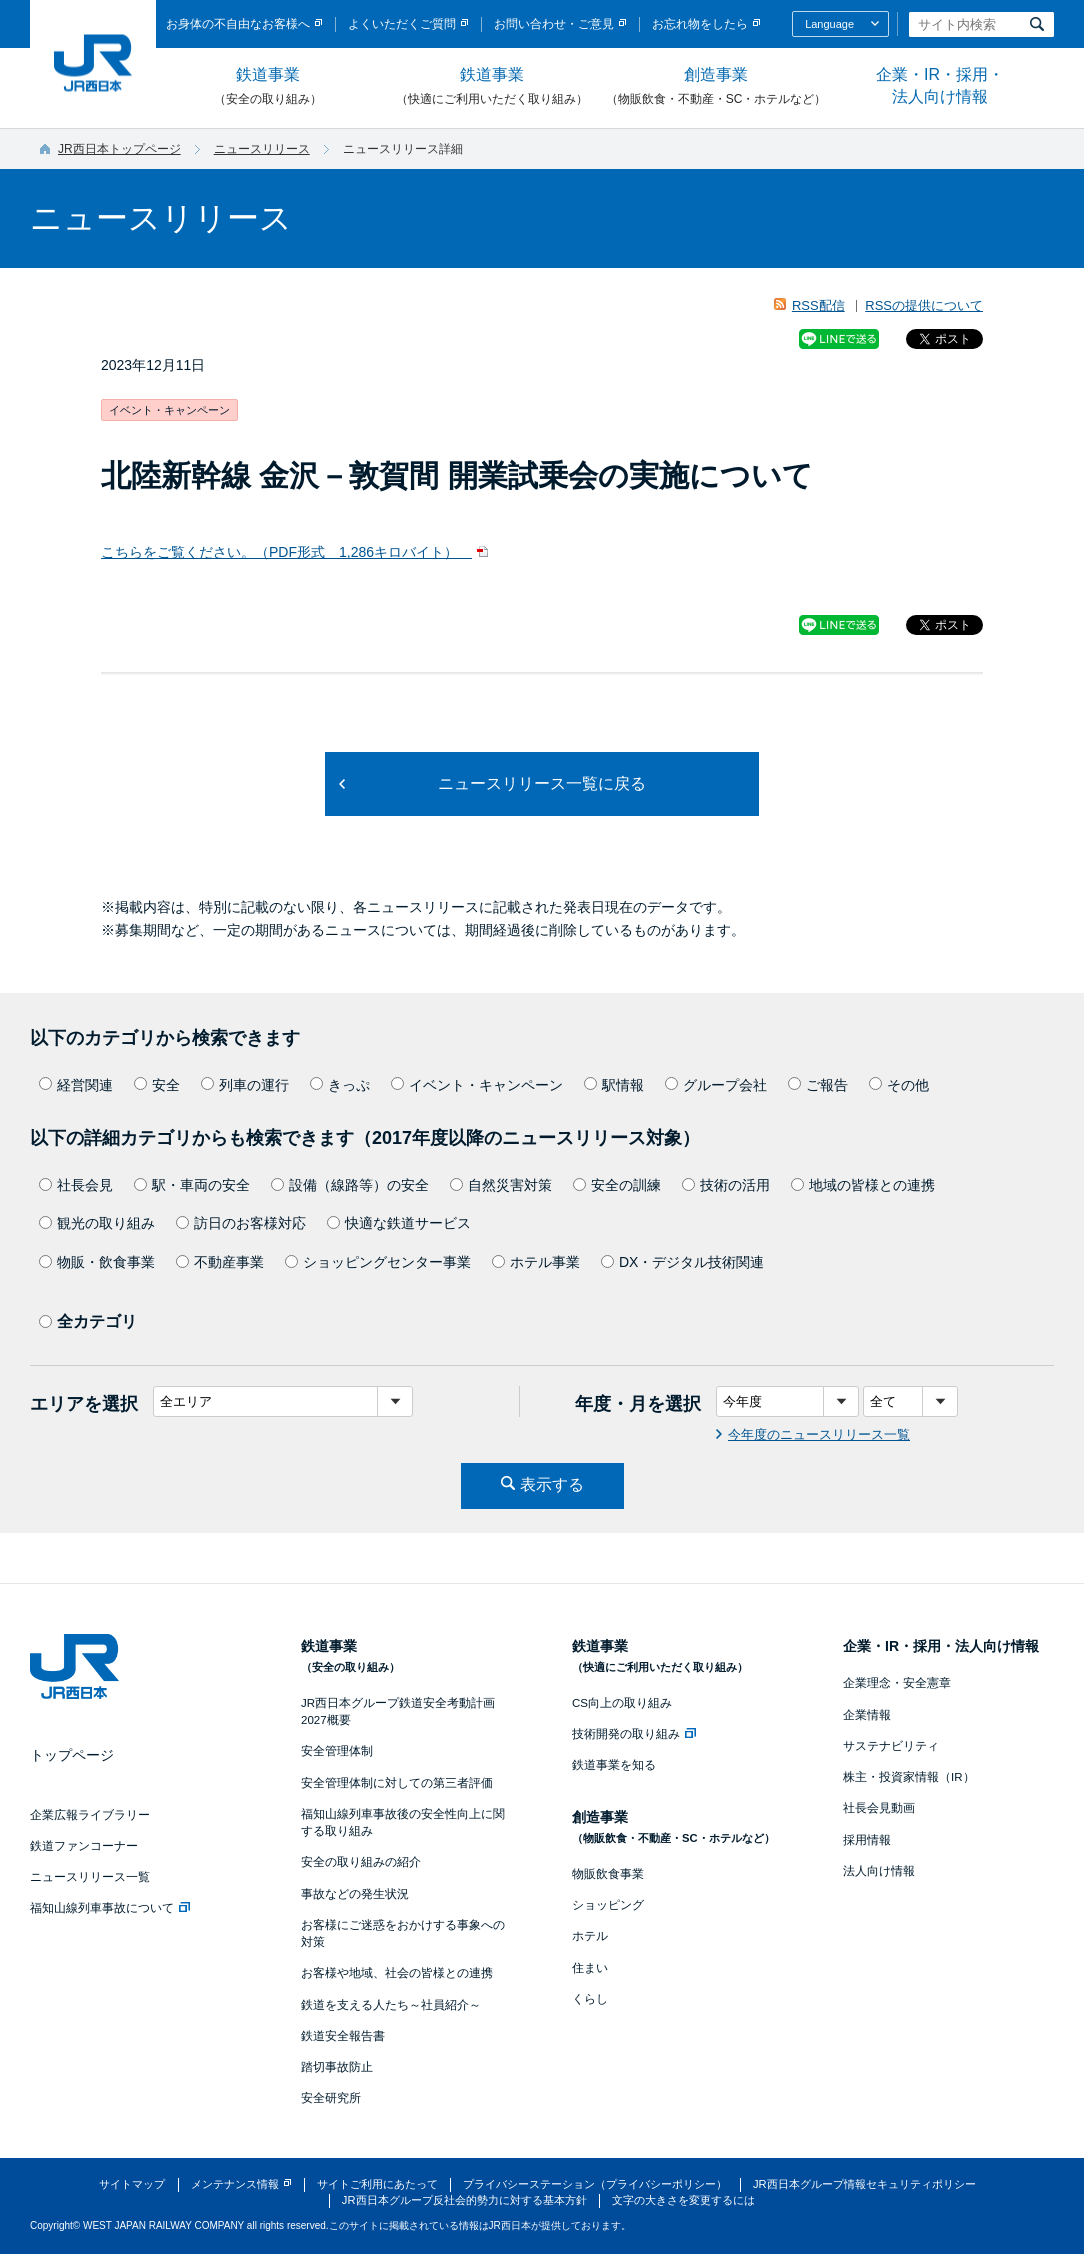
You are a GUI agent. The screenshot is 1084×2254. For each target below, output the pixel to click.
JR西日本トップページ (119, 149)
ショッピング (608, 1905)
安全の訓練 (617, 1185)
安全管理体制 (337, 1751)
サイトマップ (132, 2184)
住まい (590, 1968)
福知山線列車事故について (110, 1908)
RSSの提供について (924, 305)
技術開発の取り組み (634, 1734)
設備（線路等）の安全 (350, 1185)
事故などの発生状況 (355, 1894)
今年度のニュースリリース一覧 (819, 1434)
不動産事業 (220, 1262)
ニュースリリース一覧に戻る (542, 783)
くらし (590, 1999)
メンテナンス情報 (235, 2184)
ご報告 (818, 1085)
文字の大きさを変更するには (683, 2200)
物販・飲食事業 (97, 1262)
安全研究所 (331, 2098)
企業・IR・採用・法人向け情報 (940, 85)
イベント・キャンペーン (477, 1085)
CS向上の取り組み (622, 1703)
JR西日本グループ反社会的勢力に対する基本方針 (464, 2200)
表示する (552, 1484)
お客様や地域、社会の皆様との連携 (397, 1973)
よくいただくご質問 (402, 24)
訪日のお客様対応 (241, 1223)
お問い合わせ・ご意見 (554, 24)
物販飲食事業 (608, 1874)
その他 (899, 1085)
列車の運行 (245, 1085)
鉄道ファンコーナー (84, 1846)
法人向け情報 (879, 1871)
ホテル (590, 1936)
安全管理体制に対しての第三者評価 (397, 1783)
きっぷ (340, 1085)
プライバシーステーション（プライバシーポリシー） (595, 2184)
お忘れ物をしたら (700, 24)
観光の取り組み (97, 1223)
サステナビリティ (891, 1746)
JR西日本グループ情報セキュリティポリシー (864, 2184)
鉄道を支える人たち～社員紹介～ (391, 2005)
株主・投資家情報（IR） (909, 1777)
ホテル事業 (536, 1262)
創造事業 (716, 87)
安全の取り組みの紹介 (361, 1862)
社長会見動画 (879, 1808)
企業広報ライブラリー (90, 1815)
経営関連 (76, 1085)
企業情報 (867, 1715)
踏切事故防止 (337, 2067)
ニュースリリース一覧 (90, 1877)
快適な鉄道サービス (399, 1223)
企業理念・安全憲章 (897, 1683)
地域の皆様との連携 (863, 1185)
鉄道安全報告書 (343, 2036)
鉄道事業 (268, 87)
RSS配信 (818, 305)
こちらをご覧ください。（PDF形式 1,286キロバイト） (286, 552)
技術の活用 (726, 1185)
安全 (157, 1085)
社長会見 (76, 1185)
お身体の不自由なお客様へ (238, 24)
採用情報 (867, 1840)
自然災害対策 (501, 1185)
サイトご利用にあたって (377, 2184)
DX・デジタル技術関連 (682, 1262)
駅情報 (614, 1085)
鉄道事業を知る (614, 1765)
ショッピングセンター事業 (378, 1262)
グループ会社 (716, 1085)
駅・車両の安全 (192, 1185)
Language (829, 24)
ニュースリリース (262, 149)
